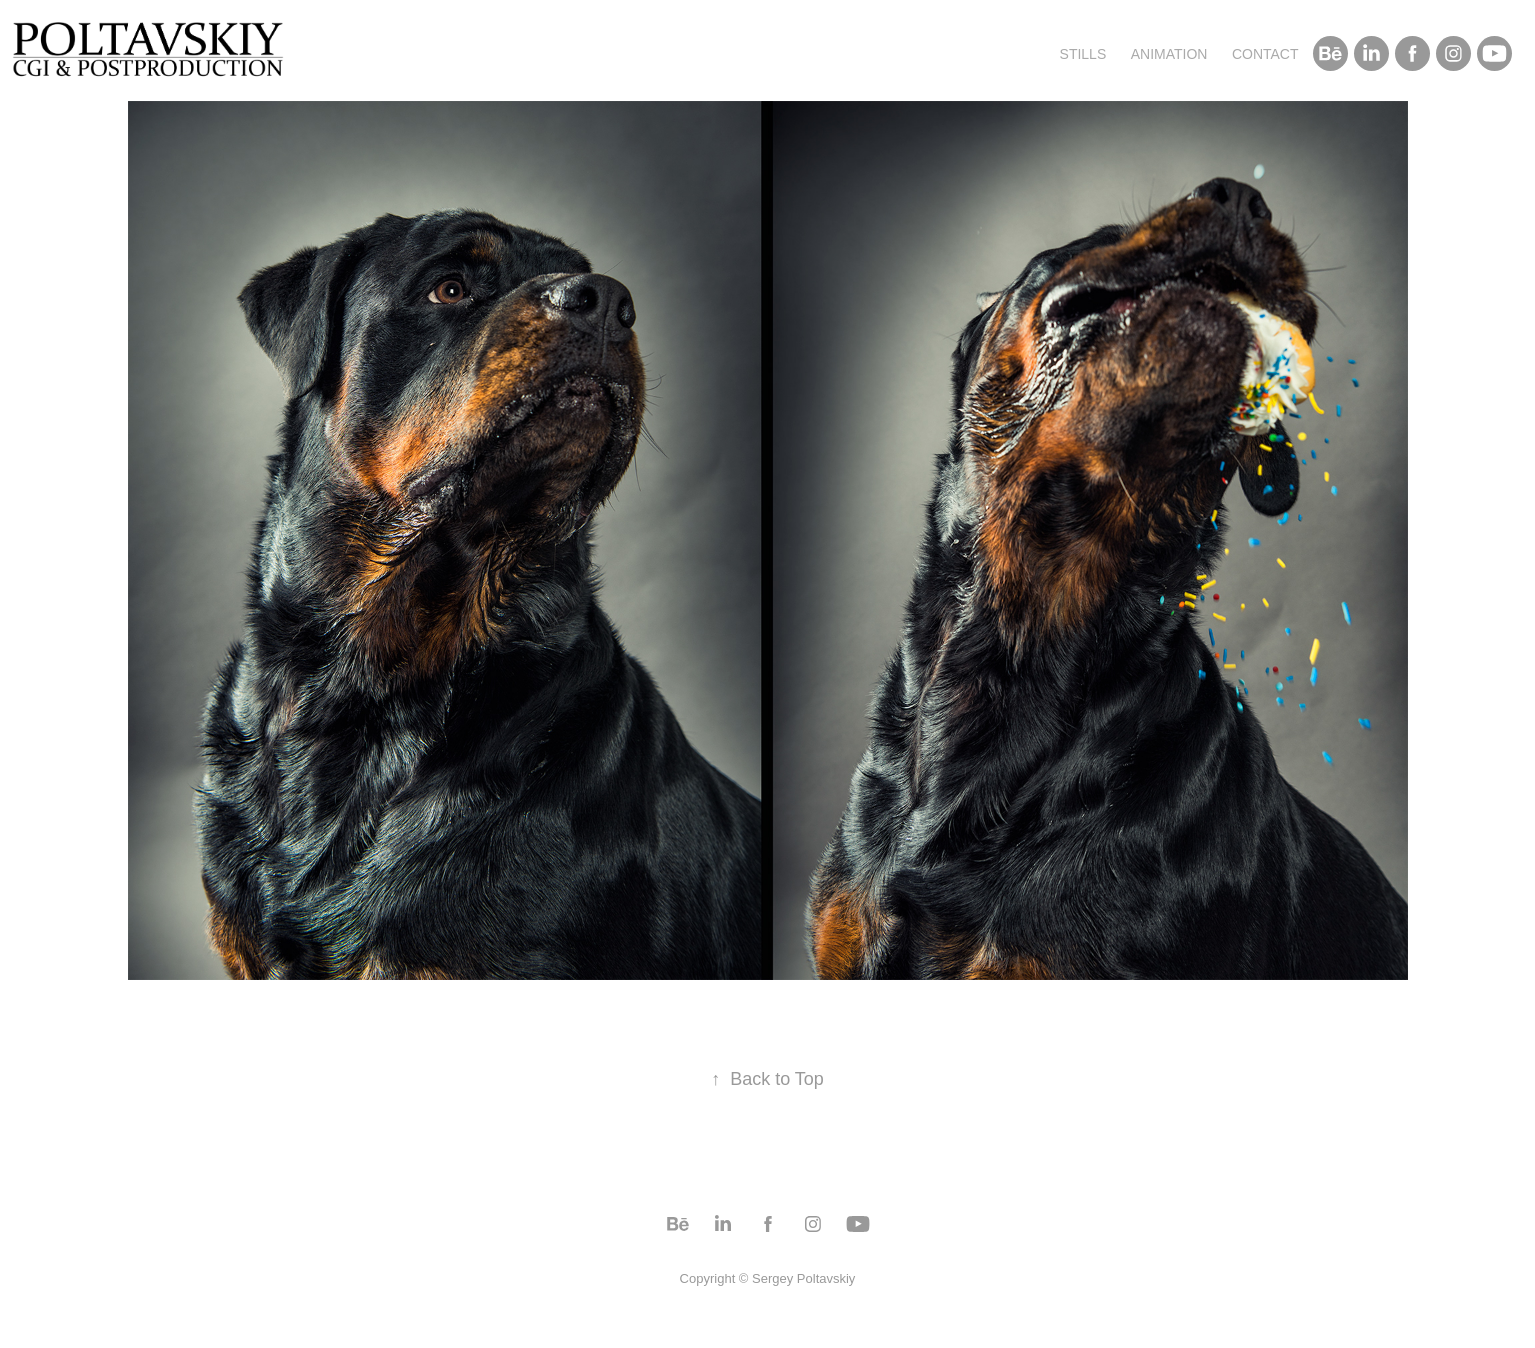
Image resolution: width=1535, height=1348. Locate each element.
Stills (1083, 54)
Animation (1169, 54)
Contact (1265, 54)
